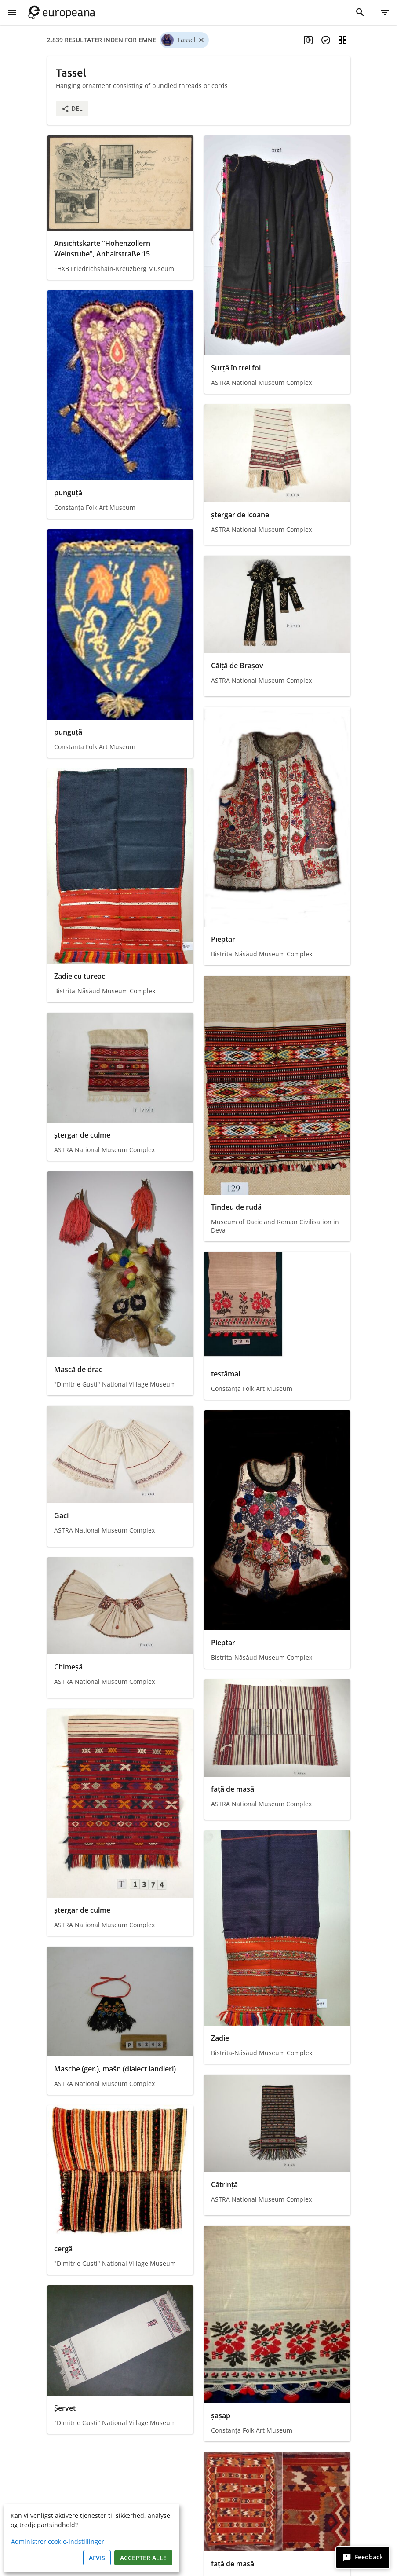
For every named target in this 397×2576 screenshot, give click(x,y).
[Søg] (360, 12)
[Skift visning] (342, 40)
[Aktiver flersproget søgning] (308, 40)
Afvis (97, 2558)
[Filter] (384, 12)
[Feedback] (362, 2557)
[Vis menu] (12, 12)
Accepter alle (143, 2558)
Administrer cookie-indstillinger (57, 2541)
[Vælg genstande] (326, 40)
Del (72, 108)
